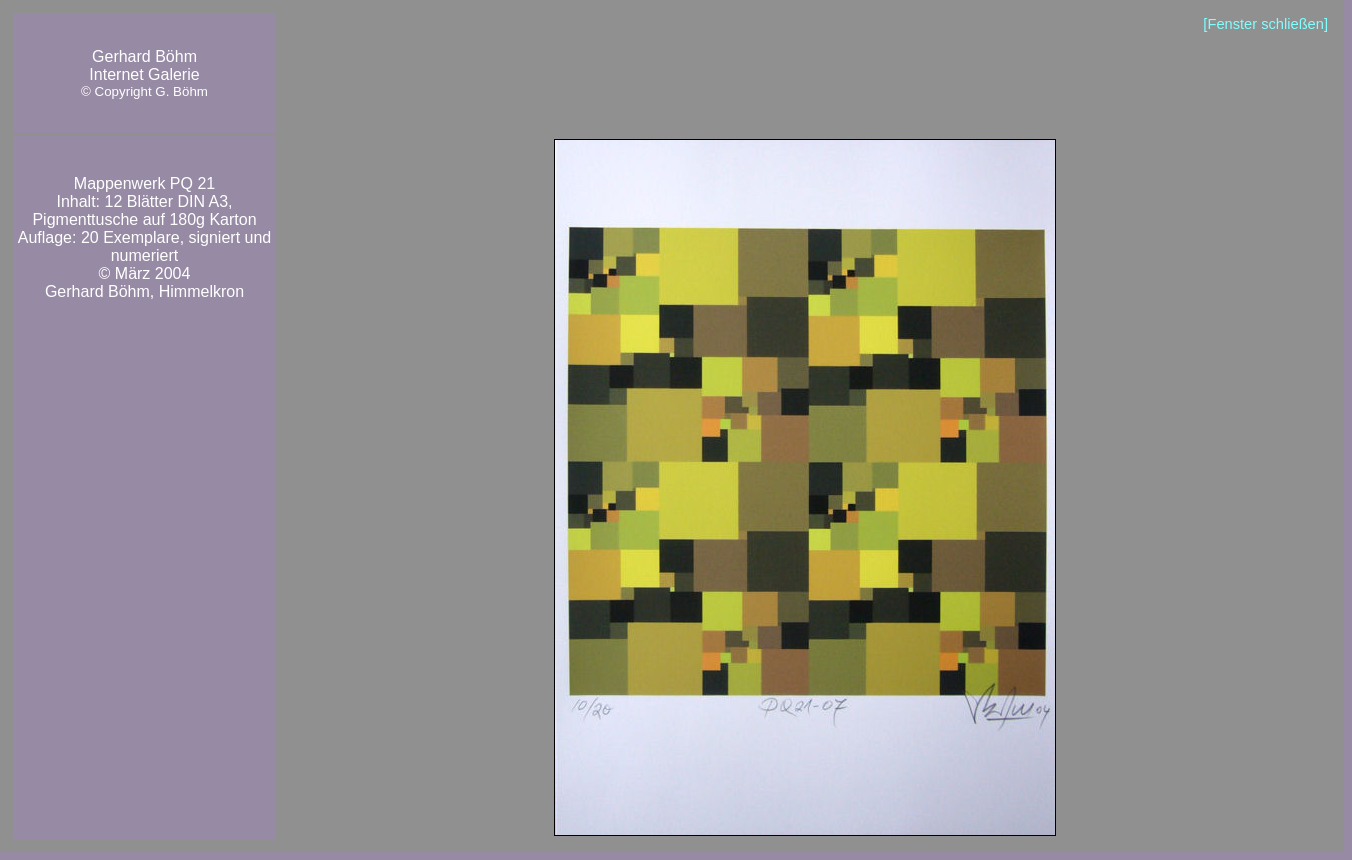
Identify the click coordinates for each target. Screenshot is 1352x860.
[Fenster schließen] (1265, 24)
